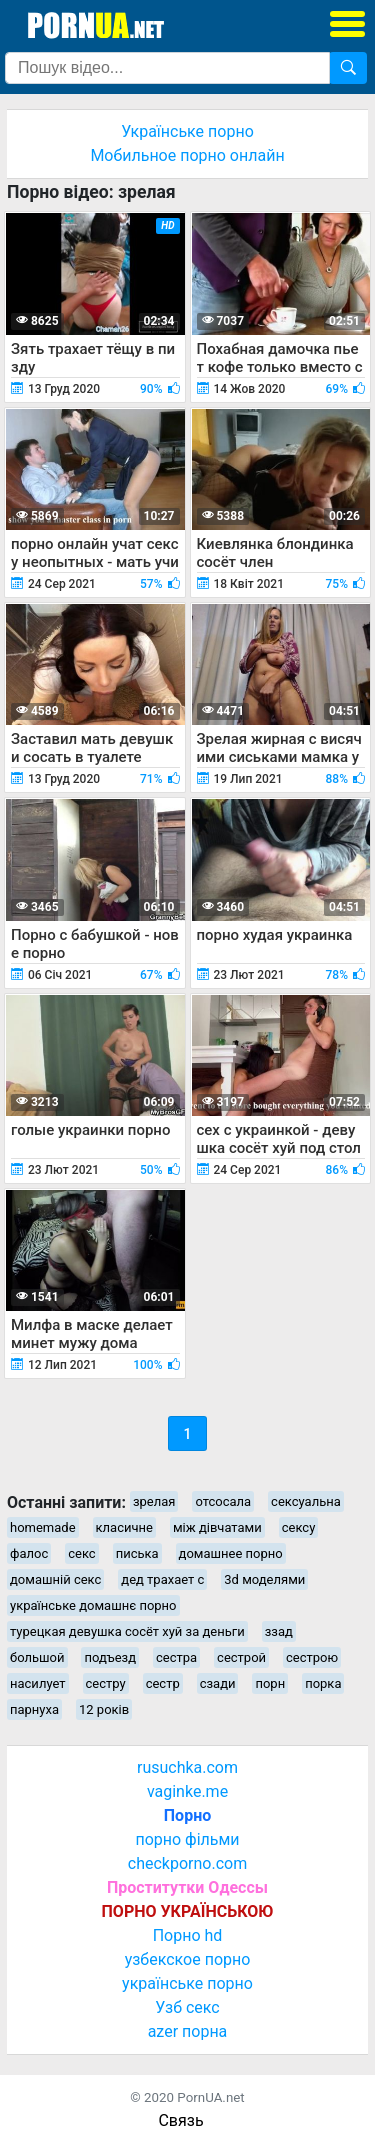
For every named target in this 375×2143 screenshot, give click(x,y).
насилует (38, 1683)
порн (270, 1683)
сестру (106, 1683)
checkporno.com (187, 1863)
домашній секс (55, 1579)
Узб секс (187, 2007)
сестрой (241, 1657)
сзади (218, 1683)
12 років (104, 1709)
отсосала (223, 1501)
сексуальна (306, 1501)
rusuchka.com (187, 1767)
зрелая (154, 1501)
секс (81, 1553)
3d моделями (264, 1579)
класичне (124, 1527)
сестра (176, 1657)
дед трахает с (162, 1579)
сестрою (312, 1657)
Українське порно (187, 131)
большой (37, 1657)
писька (137, 1553)
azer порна (188, 2031)
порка (323, 1683)
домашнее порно (231, 1553)
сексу (299, 1527)
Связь (180, 2120)
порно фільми (187, 1839)
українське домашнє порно (93, 1605)
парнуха (34, 1709)
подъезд (110, 1657)
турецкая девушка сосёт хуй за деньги (127, 1631)
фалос (29, 1553)
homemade (43, 1527)
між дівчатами (217, 1527)
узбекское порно (188, 1959)
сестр (163, 1683)
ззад (279, 1631)
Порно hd (188, 1935)
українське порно (187, 1983)
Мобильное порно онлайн (187, 155)
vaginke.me (187, 1791)
